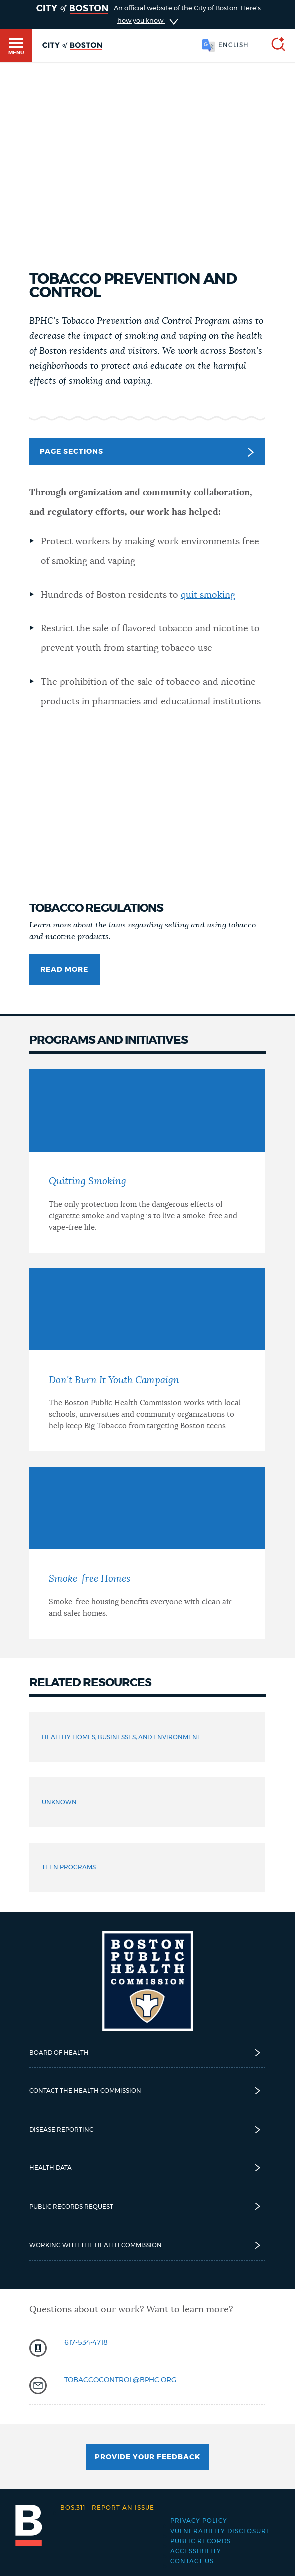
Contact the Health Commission (147, 2090)
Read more (64, 969)
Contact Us (192, 2561)
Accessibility (195, 2551)
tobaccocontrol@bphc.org (120, 2380)
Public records (200, 2541)
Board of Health (147, 2052)
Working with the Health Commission (147, 2245)
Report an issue (107, 2508)
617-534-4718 (86, 2342)
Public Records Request (147, 2206)
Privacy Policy (198, 2521)
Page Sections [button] (146, 452)
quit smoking (208, 595)
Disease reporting (147, 2129)
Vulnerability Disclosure (220, 2531)
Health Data (147, 2167)
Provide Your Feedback (147, 2457)
